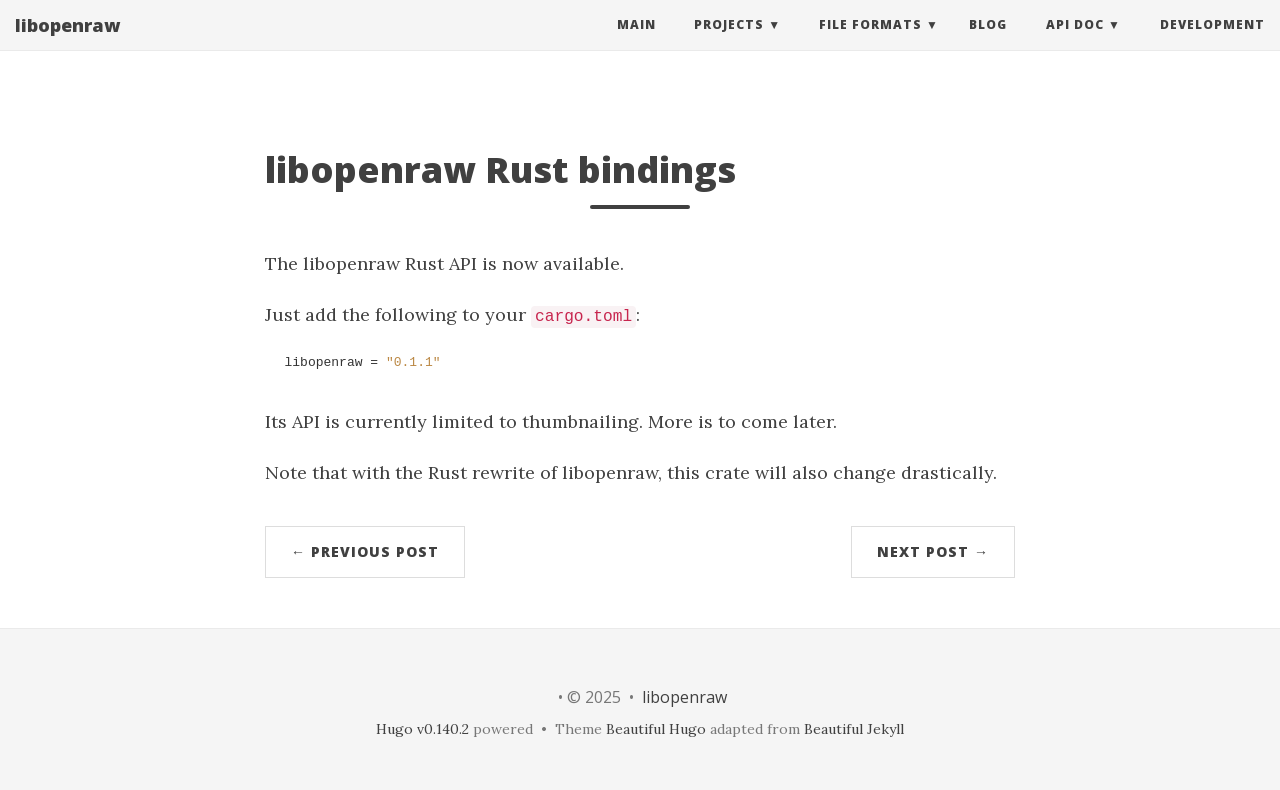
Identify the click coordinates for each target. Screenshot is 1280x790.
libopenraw (67, 45)
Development (1212, 44)
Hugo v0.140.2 (422, 729)
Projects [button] (729, 44)
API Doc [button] (1075, 44)
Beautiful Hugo (656, 729)
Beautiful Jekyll (854, 729)
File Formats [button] (870, 44)
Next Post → (933, 551)
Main (636, 44)
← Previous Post (365, 551)
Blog (988, 44)
